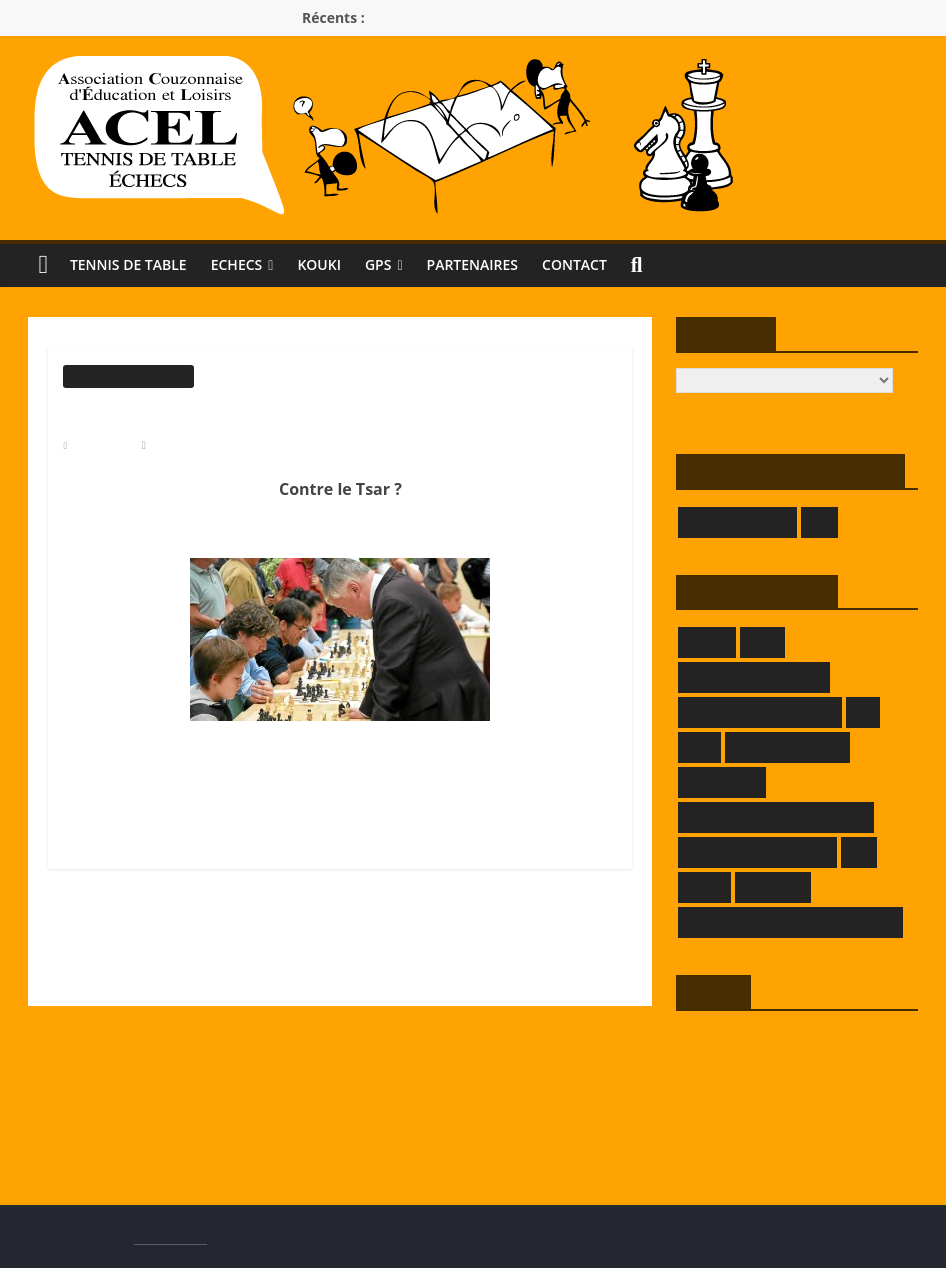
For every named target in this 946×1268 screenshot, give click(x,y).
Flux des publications (736, 1071)
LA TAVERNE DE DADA (758, 851)
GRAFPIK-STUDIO (788, 746)
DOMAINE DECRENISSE (760, 711)
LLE (859, 851)
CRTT (762, 641)
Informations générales (128, 375)
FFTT (699, 746)
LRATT (705, 886)
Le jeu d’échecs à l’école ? (150, 932)
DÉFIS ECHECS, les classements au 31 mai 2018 (446, 980)
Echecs (248, 264)
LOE (819, 521)
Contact (603, 264)
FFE (863, 711)
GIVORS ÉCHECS (737, 521)
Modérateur (183, 444)
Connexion (706, 1040)
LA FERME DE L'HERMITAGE (776, 816)
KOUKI (335, 264)
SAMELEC (772, 886)
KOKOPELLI (722, 781)
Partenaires (495, 264)
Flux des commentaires (741, 1102)
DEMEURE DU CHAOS (754, 676)
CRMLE (707, 641)
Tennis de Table (132, 264)
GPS (397, 264)
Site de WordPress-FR (738, 1133)
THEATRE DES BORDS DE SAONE (790, 921)
